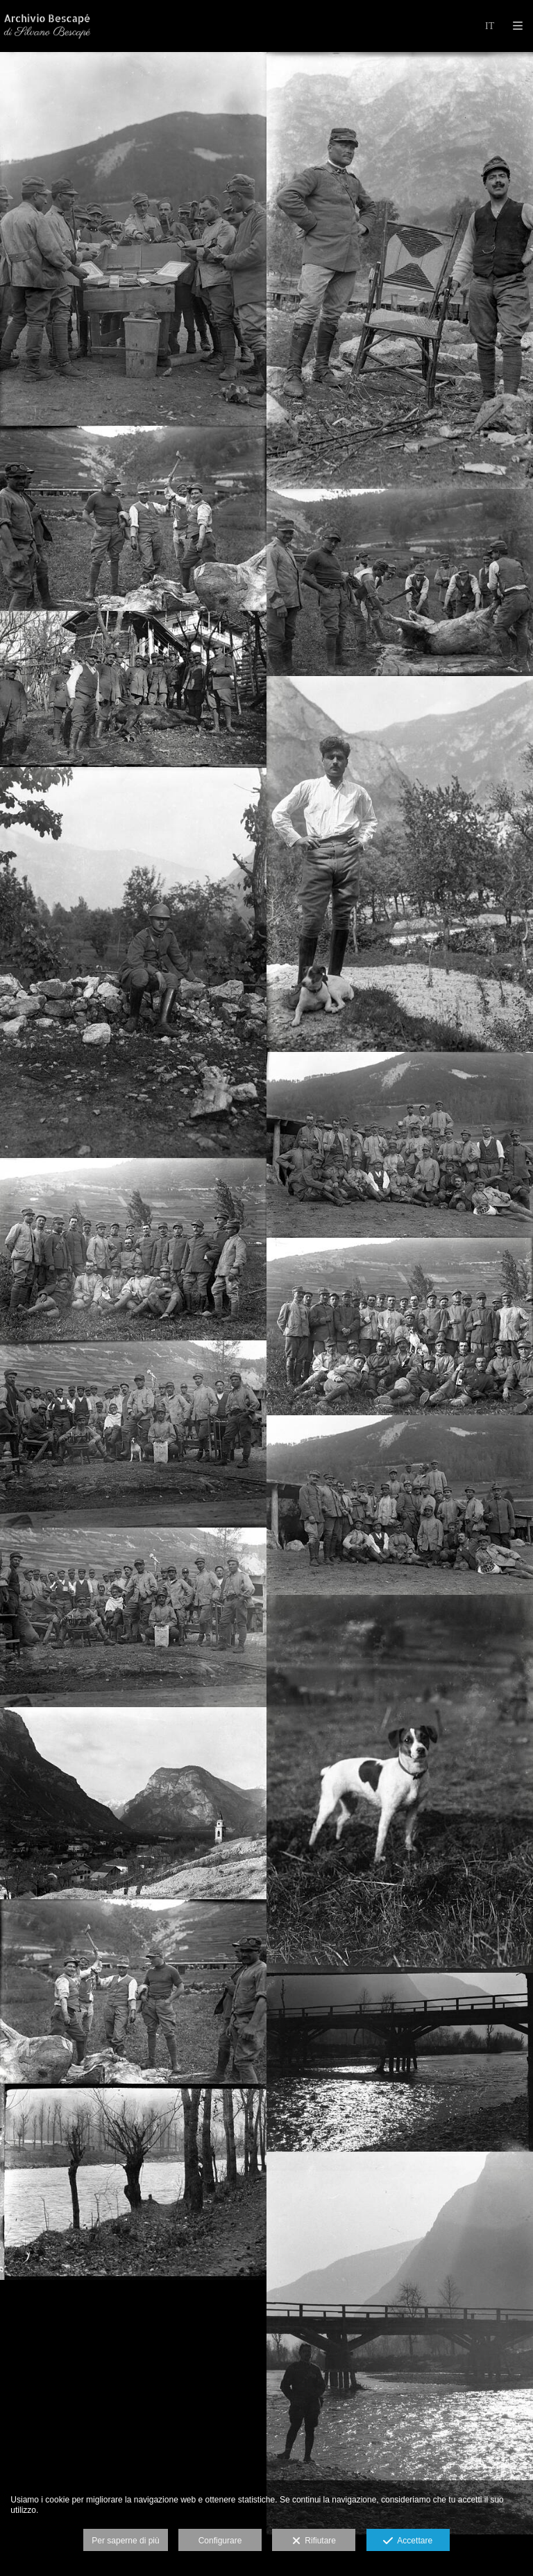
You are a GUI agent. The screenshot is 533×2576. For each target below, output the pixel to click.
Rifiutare (314, 2541)
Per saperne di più (125, 2540)
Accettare (407, 2541)
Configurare (220, 2540)
